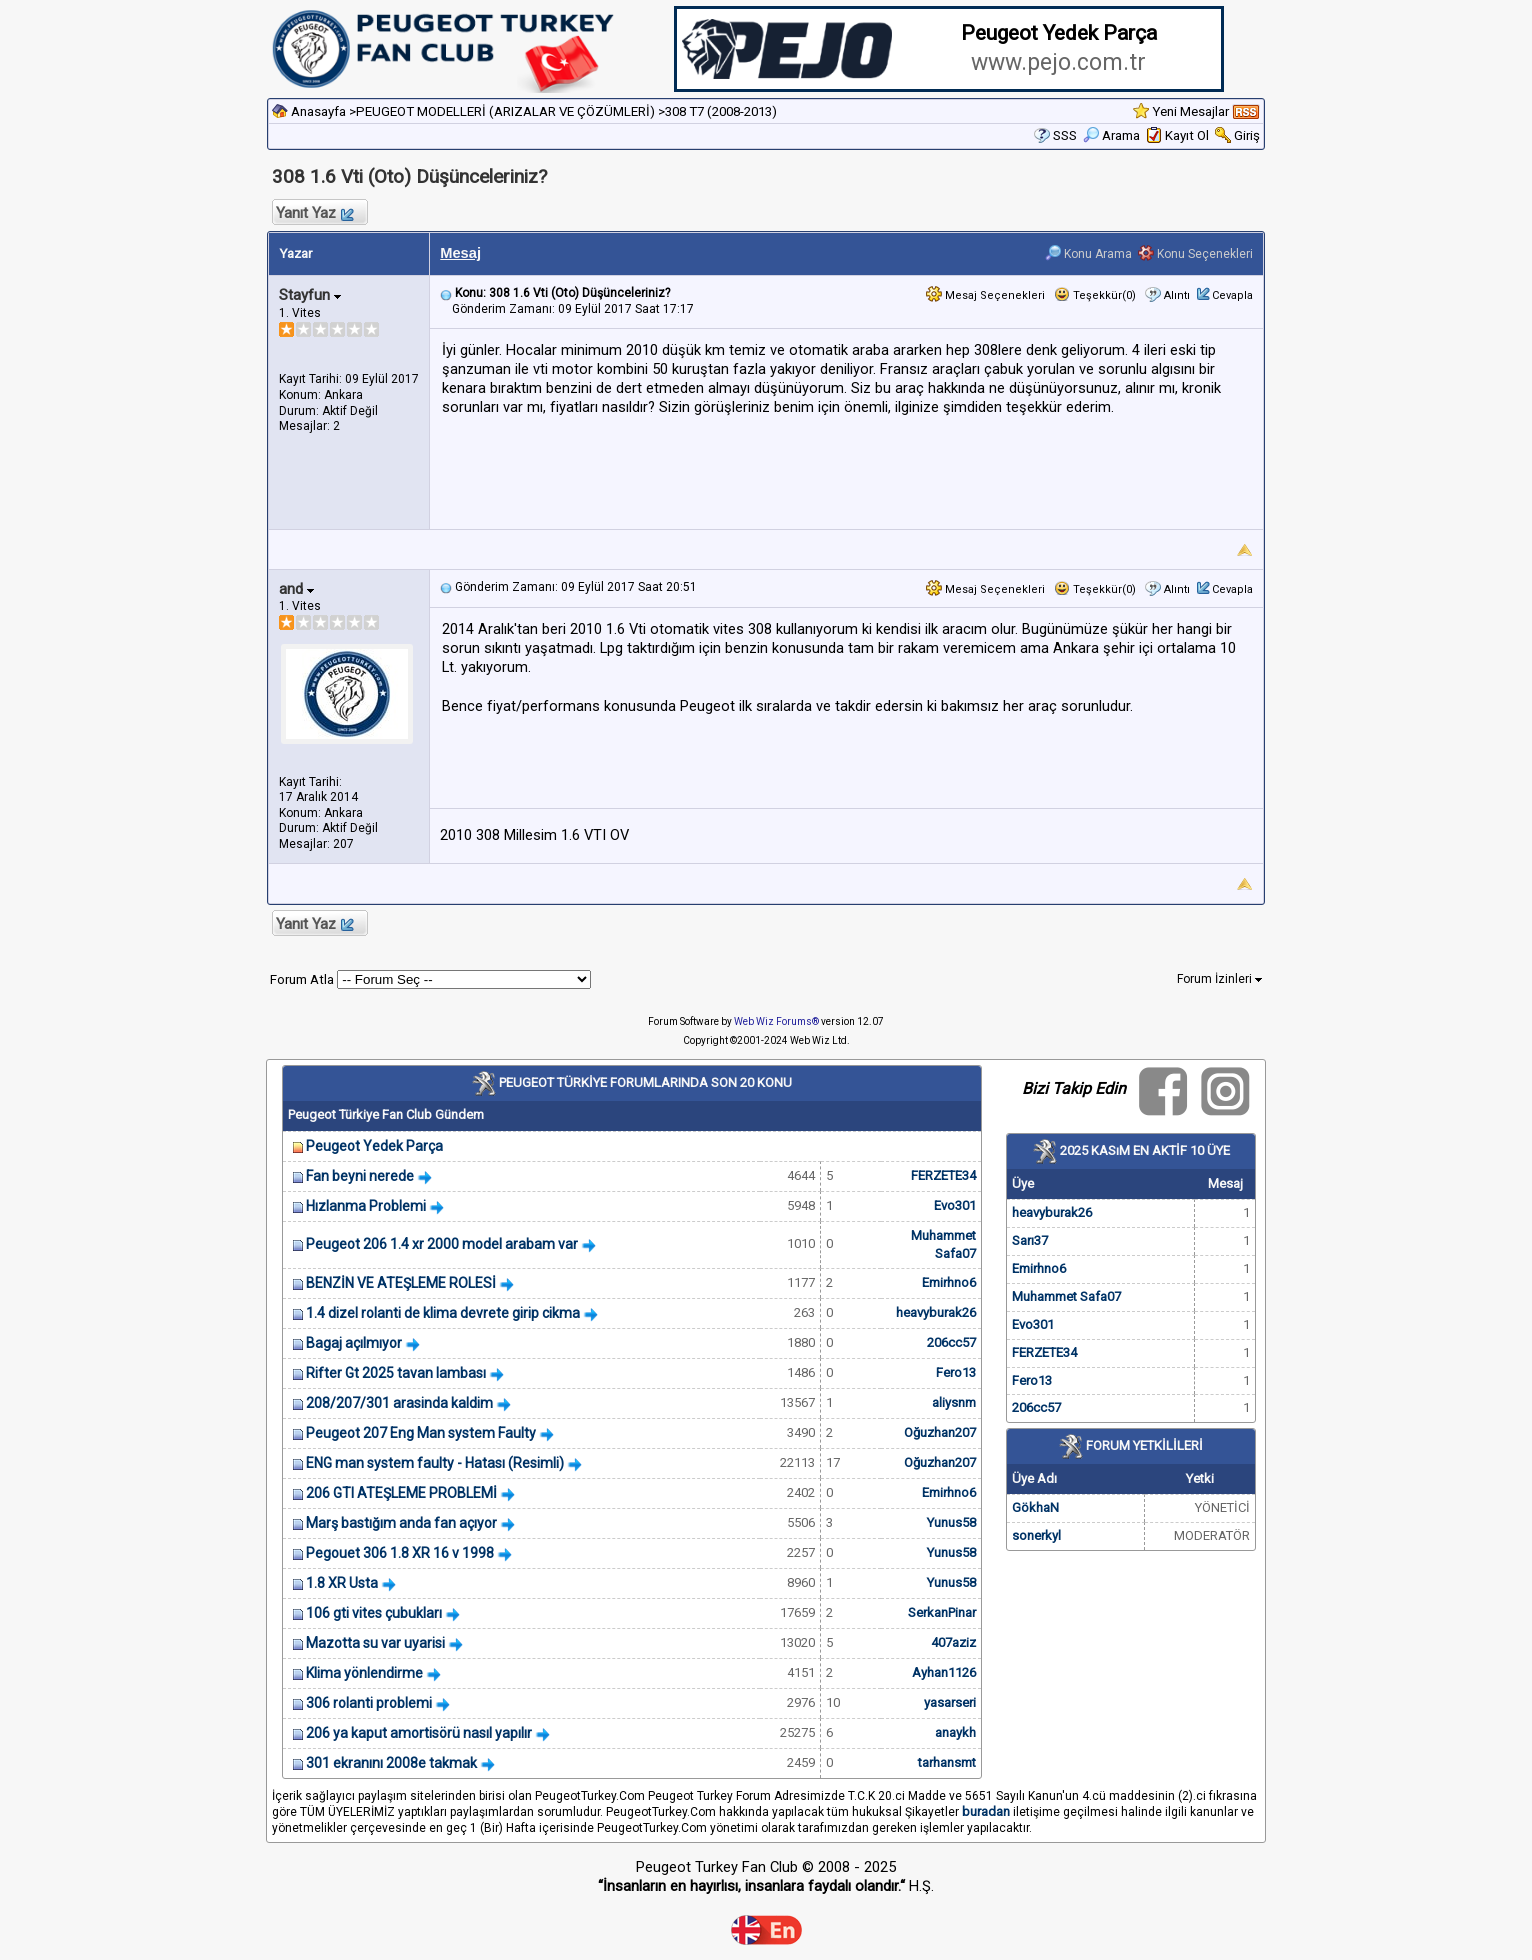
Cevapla (1232, 295)
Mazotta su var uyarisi (375, 1643)
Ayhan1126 (944, 1672)
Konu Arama (1088, 254)
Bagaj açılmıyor (354, 1343)
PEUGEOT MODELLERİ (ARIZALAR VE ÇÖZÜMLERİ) (505, 111)
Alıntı (1177, 295)
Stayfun (310, 295)
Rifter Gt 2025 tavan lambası (396, 1373)
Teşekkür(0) (1095, 295)
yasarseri (950, 1702)
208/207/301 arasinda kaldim (399, 1403)
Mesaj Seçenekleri (985, 295)
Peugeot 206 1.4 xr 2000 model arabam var (442, 1244)
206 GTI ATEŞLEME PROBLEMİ (401, 1493)
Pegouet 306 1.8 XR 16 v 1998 (400, 1553)
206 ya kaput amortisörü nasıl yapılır (419, 1733)
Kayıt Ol (1187, 135)
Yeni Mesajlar (1190, 111)
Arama (1111, 135)
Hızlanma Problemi (366, 1206)
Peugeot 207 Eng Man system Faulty (421, 1433)
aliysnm (954, 1402)
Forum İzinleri (1219, 979)
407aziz (953, 1642)
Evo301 (955, 1205)
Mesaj (460, 253)
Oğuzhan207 (940, 1432)
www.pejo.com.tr (1058, 62)
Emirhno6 (949, 1282)
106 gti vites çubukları (374, 1613)
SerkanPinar (942, 1612)
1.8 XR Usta (342, 1583)
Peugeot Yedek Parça (374, 1146)
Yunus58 (951, 1522)
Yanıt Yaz (314, 213)
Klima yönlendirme (364, 1673)
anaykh (955, 1732)
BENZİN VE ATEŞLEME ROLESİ (401, 1283)
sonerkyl (1036, 1535)
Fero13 (956, 1372)
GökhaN (1035, 1507)
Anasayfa (318, 111)
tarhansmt (947, 1762)
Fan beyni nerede (360, 1176)
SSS (1065, 135)
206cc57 (951, 1342)
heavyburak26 (936, 1312)
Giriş (1247, 135)
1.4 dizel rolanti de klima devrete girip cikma (443, 1313)
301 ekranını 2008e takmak (391, 1763)
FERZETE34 (943, 1175)
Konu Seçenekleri (1195, 254)
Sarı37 (1030, 1240)
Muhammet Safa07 (1066, 1296)
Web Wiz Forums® (776, 1021)
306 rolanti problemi (369, 1703)
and (296, 589)
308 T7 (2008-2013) (721, 111)
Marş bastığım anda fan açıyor (401, 1523)
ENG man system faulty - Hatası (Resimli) (435, 1463)
